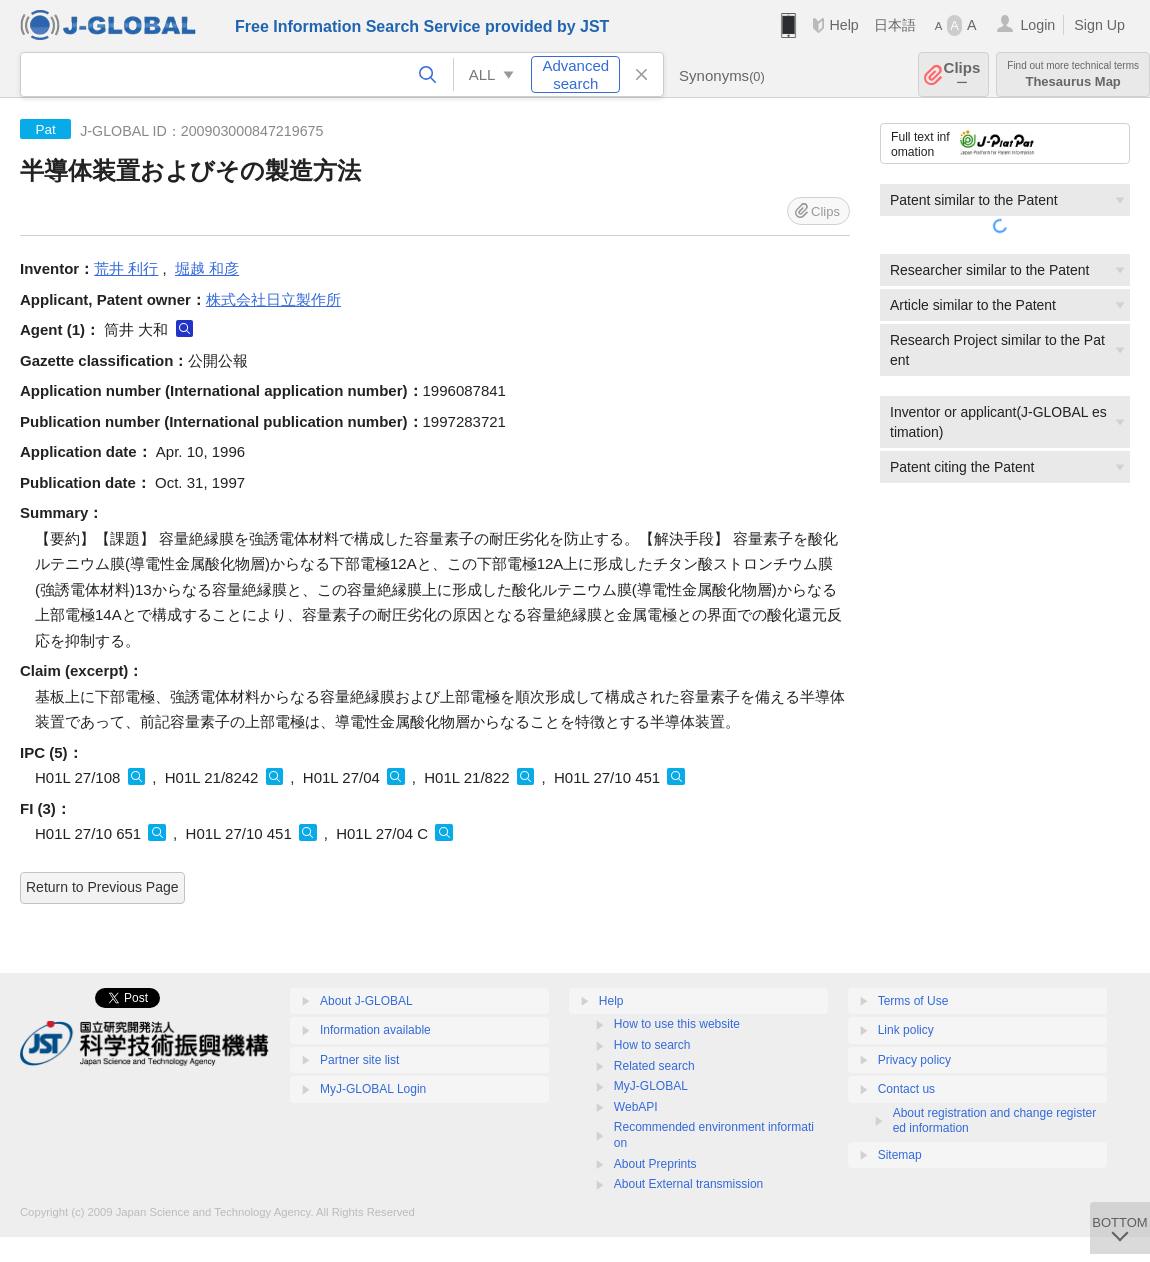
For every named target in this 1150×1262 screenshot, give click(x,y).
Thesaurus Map (1073, 74)
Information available (375, 1030)
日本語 (895, 25)
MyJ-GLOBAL (651, 1086)
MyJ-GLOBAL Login (373, 1089)
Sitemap (900, 1155)
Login (1037, 25)
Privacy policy (914, 1060)
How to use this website (677, 1024)
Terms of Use (913, 1001)
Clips (962, 74)
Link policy (906, 1030)
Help (843, 25)
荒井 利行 (126, 268)
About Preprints (655, 1164)
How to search (652, 1045)
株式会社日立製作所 (273, 299)
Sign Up (1099, 25)
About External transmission (688, 1184)
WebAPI (636, 1107)
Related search (654, 1066)
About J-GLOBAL (366, 1001)
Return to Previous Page (102, 887)
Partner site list (359, 1060)
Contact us (906, 1089)
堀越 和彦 (207, 268)
